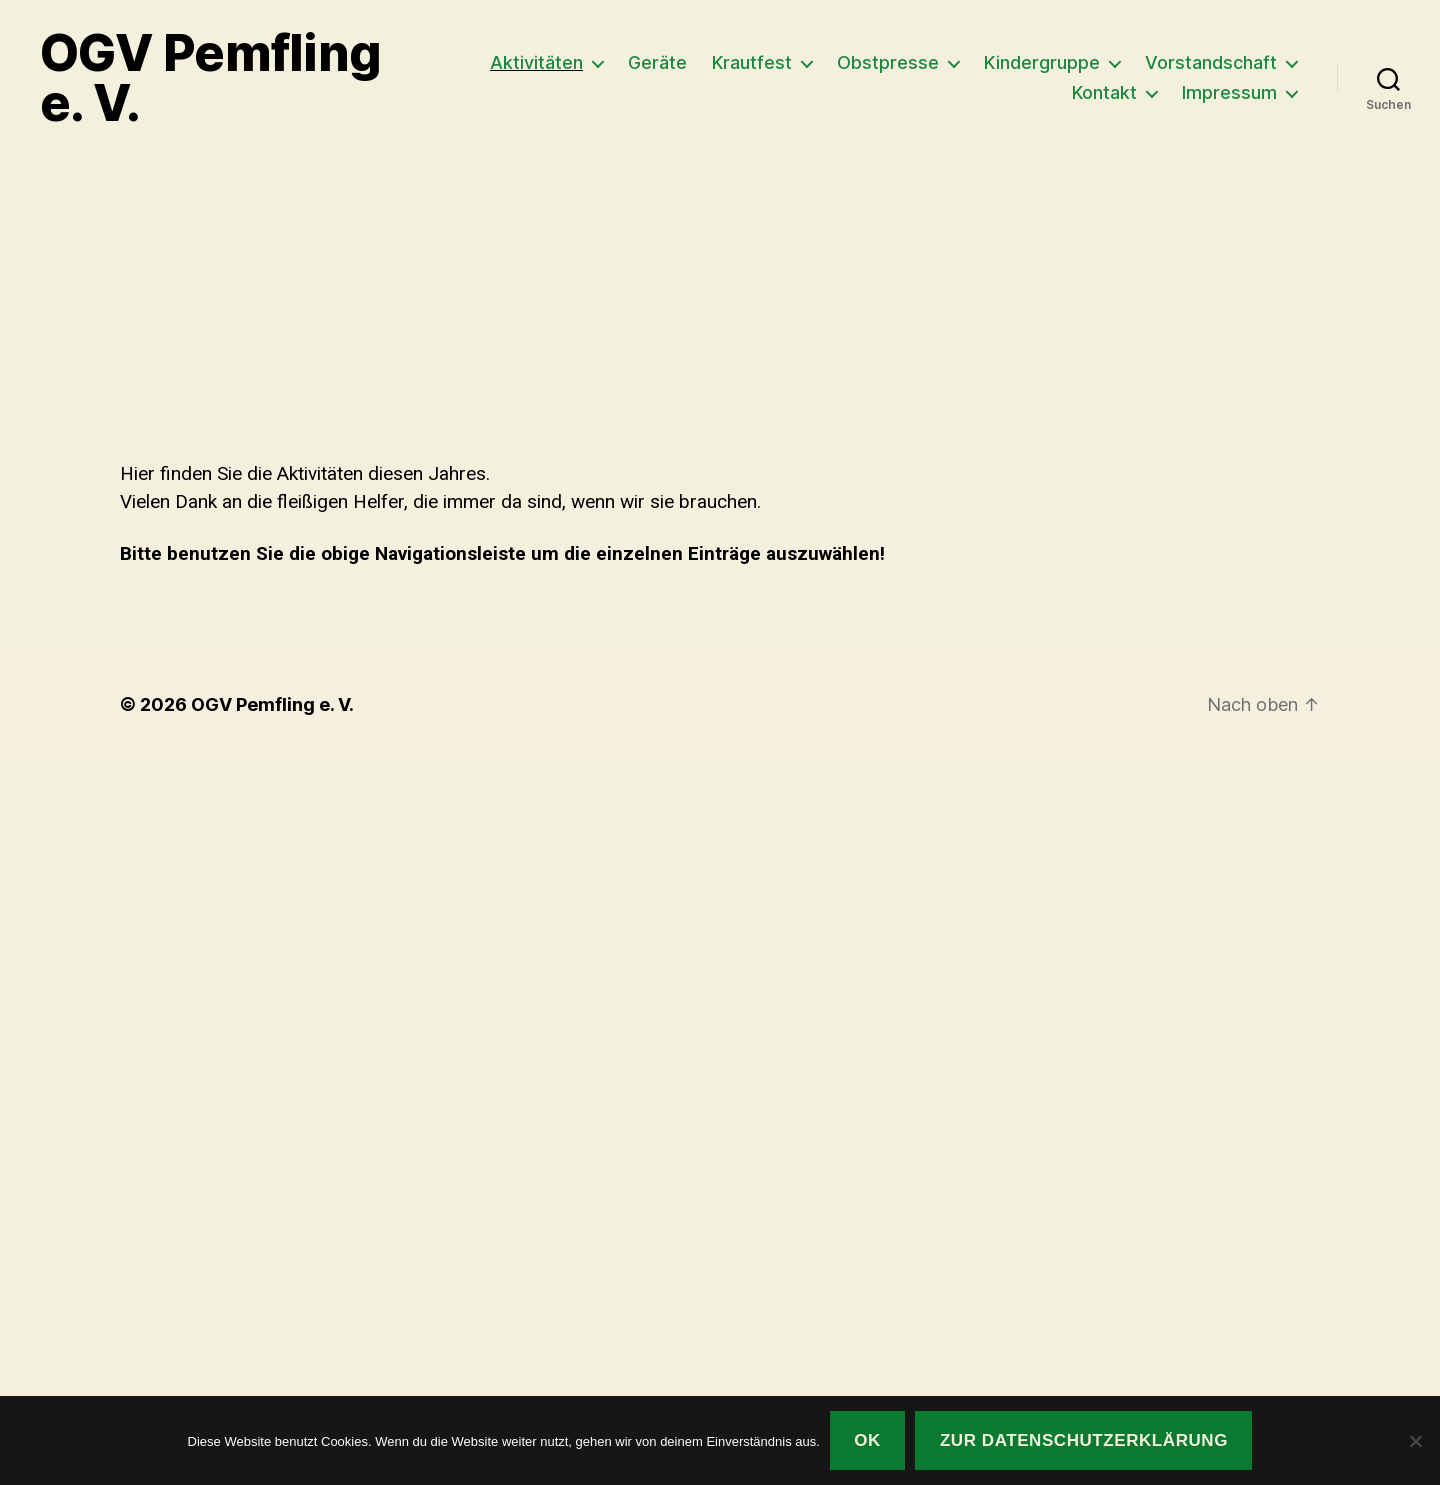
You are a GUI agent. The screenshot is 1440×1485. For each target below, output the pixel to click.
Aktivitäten (536, 62)
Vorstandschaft (1211, 62)
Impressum (1229, 92)
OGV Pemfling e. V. (210, 78)
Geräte (657, 62)
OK (867, 1440)
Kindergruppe (1042, 62)
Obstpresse (888, 62)
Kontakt (1104, 92)
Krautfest (752, 62)
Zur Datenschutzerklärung (1084, 1440)
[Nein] (1415, 1441)
